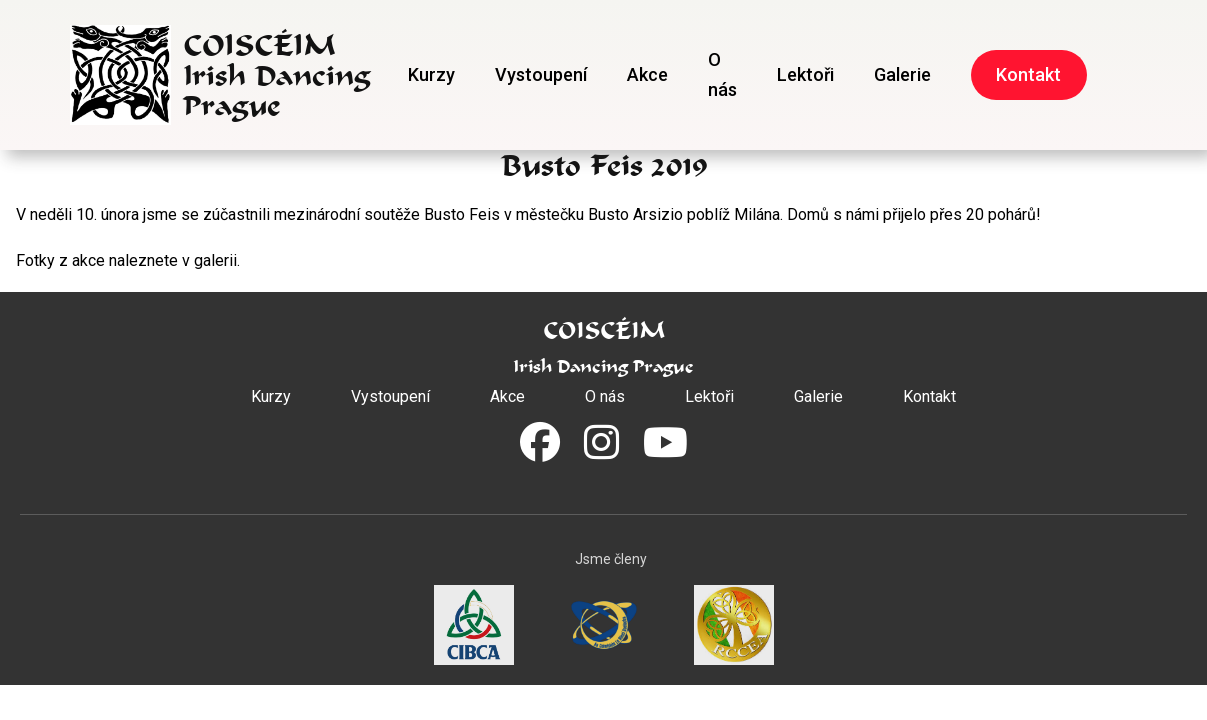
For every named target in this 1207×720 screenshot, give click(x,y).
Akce (647, 74)
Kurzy (431, 74)
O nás (722, 74)
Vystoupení (541, 74)
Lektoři (805, 74)
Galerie (902, 74)
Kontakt (1028, 74)
